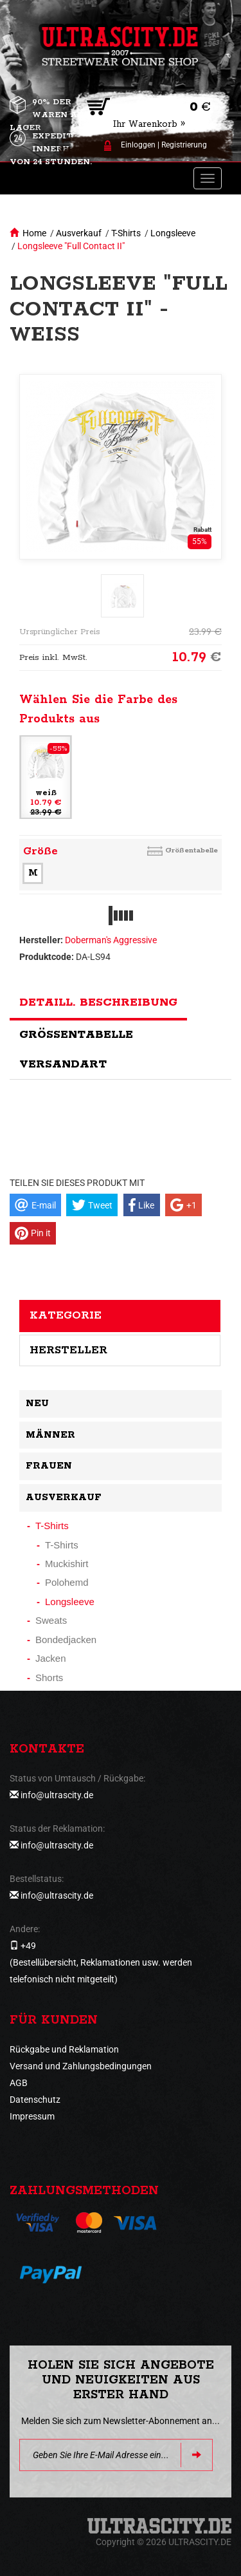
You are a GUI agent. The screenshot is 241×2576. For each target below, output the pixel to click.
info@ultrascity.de (57, 1795)
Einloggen (138, 144)
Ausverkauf (79, 233)
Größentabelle (191, 850)
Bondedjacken (65, 1639)
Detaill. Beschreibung (98, 1002)
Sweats (51, 1620)
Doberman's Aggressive (111, 940)
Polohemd (67, 1582)
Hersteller (68, 1350)
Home (34, 233)
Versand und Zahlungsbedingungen (81, 2066)
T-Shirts (126, 233)
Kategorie (66, 1315)
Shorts (49, 1677)
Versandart (63, 1064)
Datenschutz (35, 2099)
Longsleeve (172, 233)
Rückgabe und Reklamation (64, 2049)
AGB (19, 2083)
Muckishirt (67, 1563)
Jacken (50, 1658)
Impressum (32, 2116)
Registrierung (184, 144)
